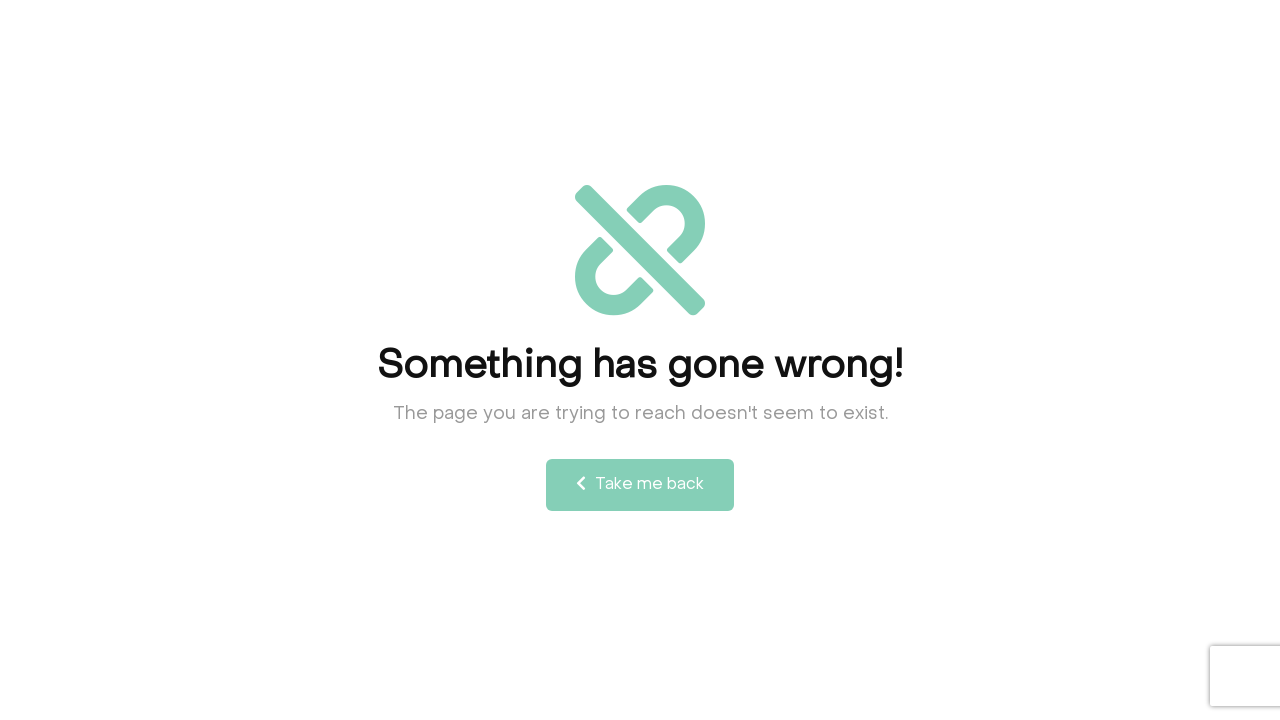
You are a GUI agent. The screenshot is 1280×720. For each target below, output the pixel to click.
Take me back (640, 484)
